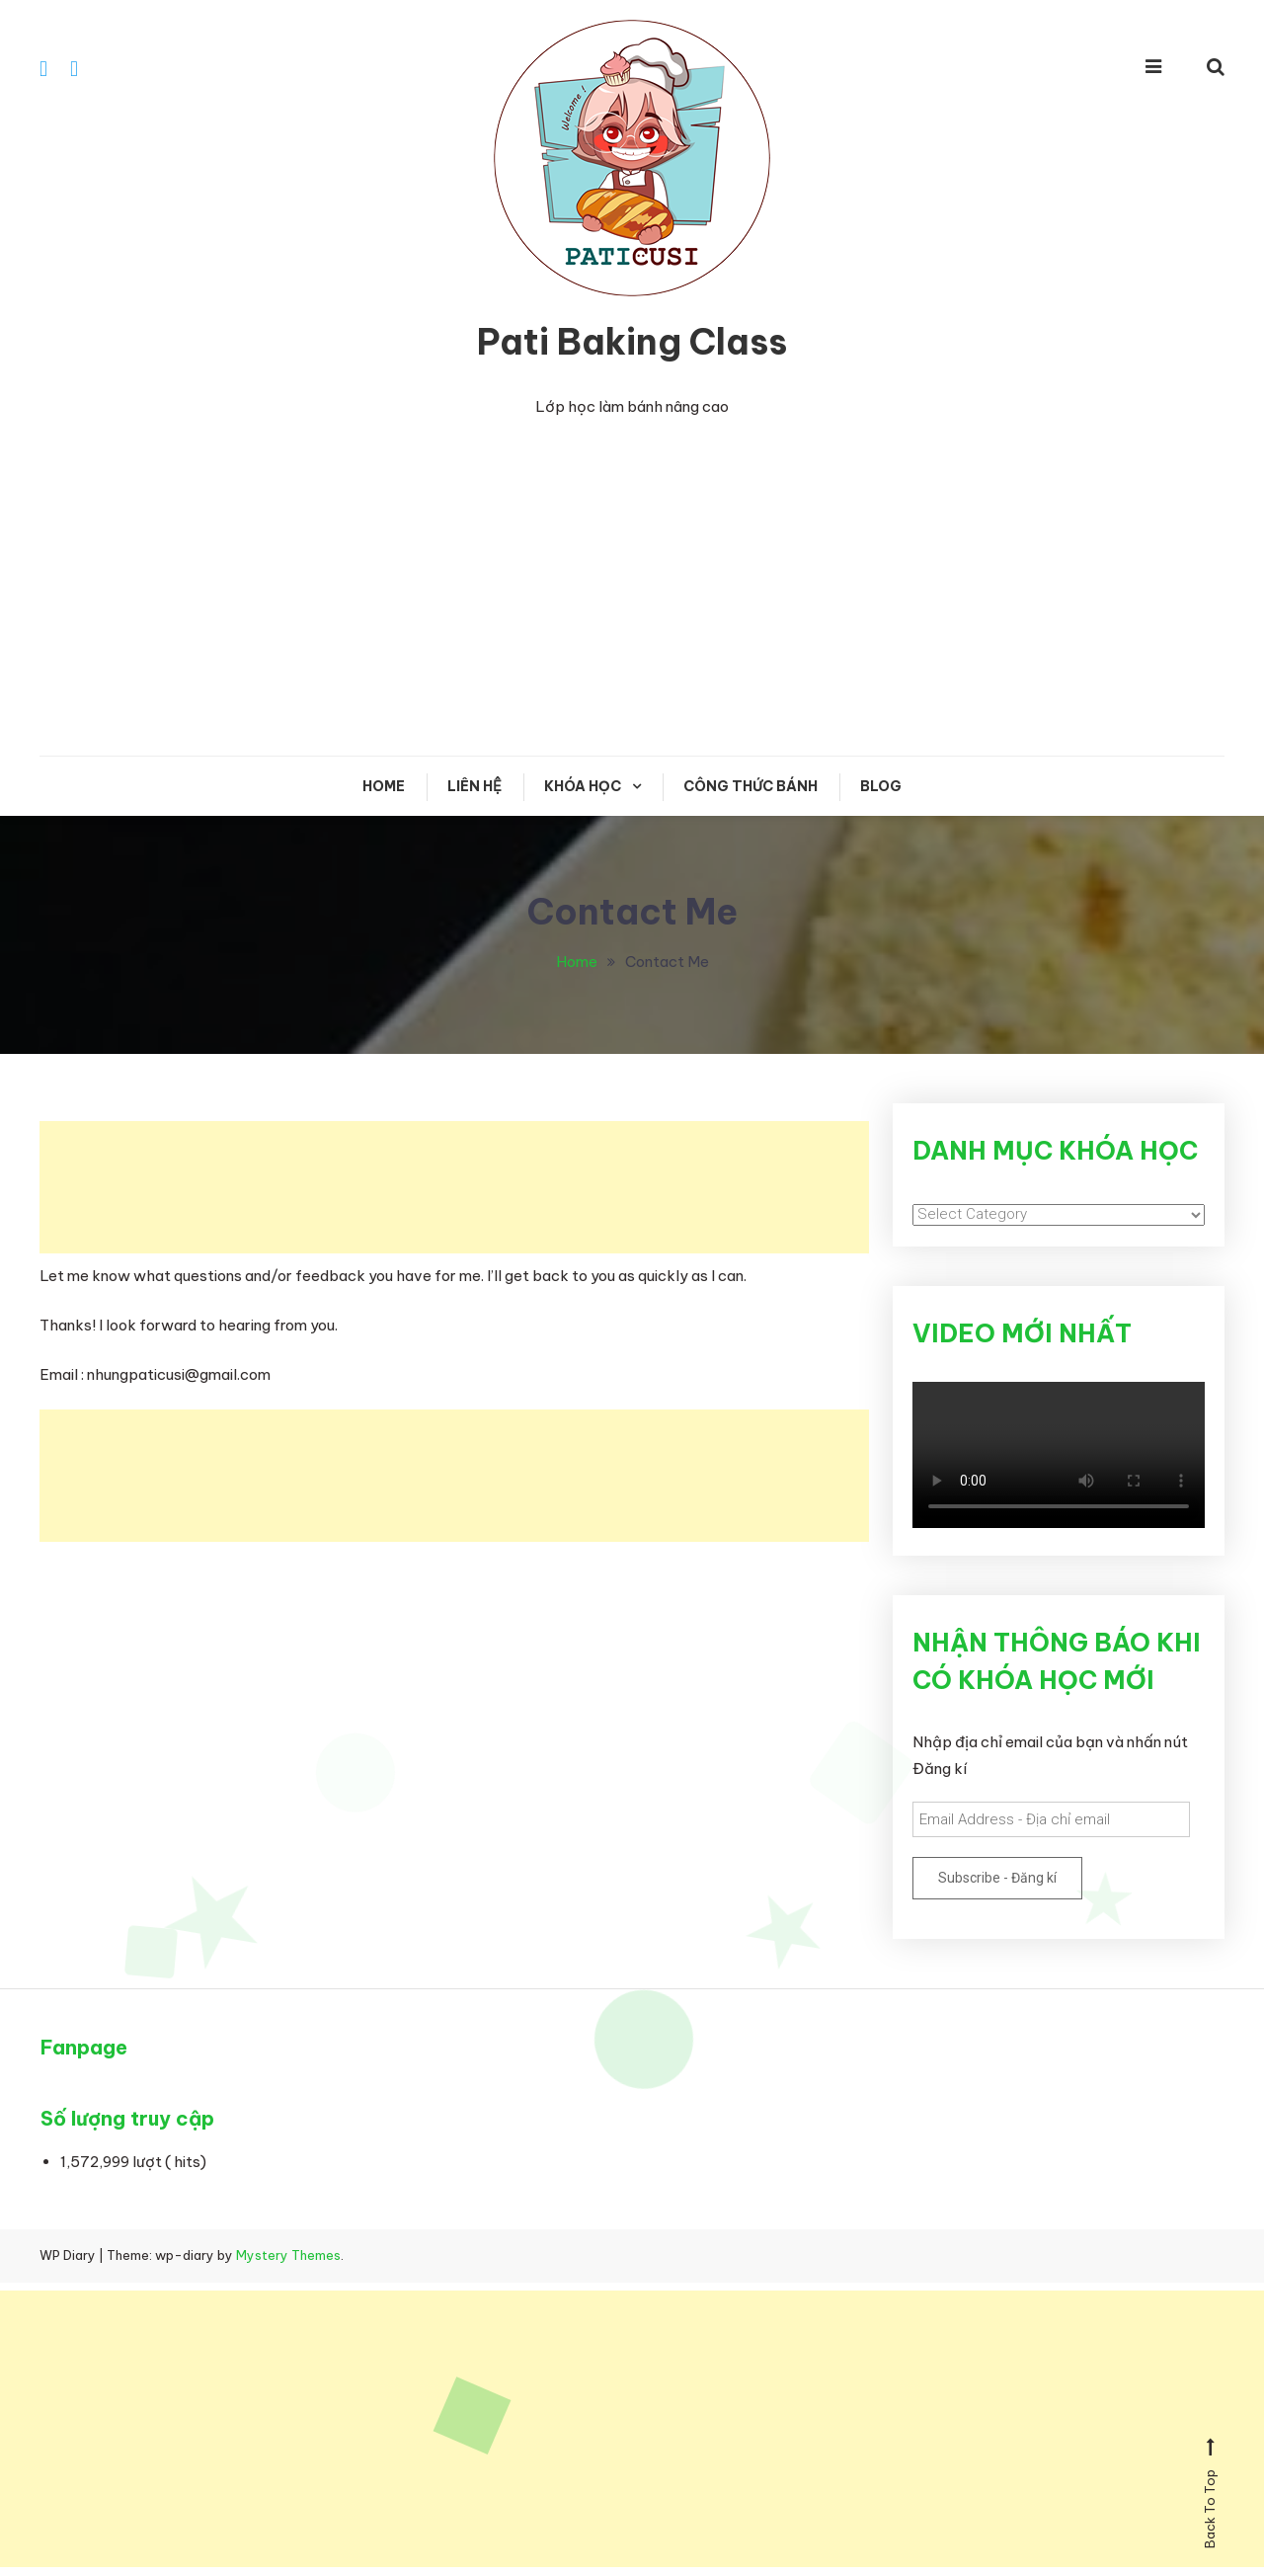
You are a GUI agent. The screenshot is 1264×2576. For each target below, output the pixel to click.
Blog (881, 787)
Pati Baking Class (632, 342)
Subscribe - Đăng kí (997, 1879)
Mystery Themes (288, 2256)
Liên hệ (474, 787)
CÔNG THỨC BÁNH (750, 787)
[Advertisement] (632, 588)
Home (383, 787)
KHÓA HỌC (582, 787)
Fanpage (83, 2048)
